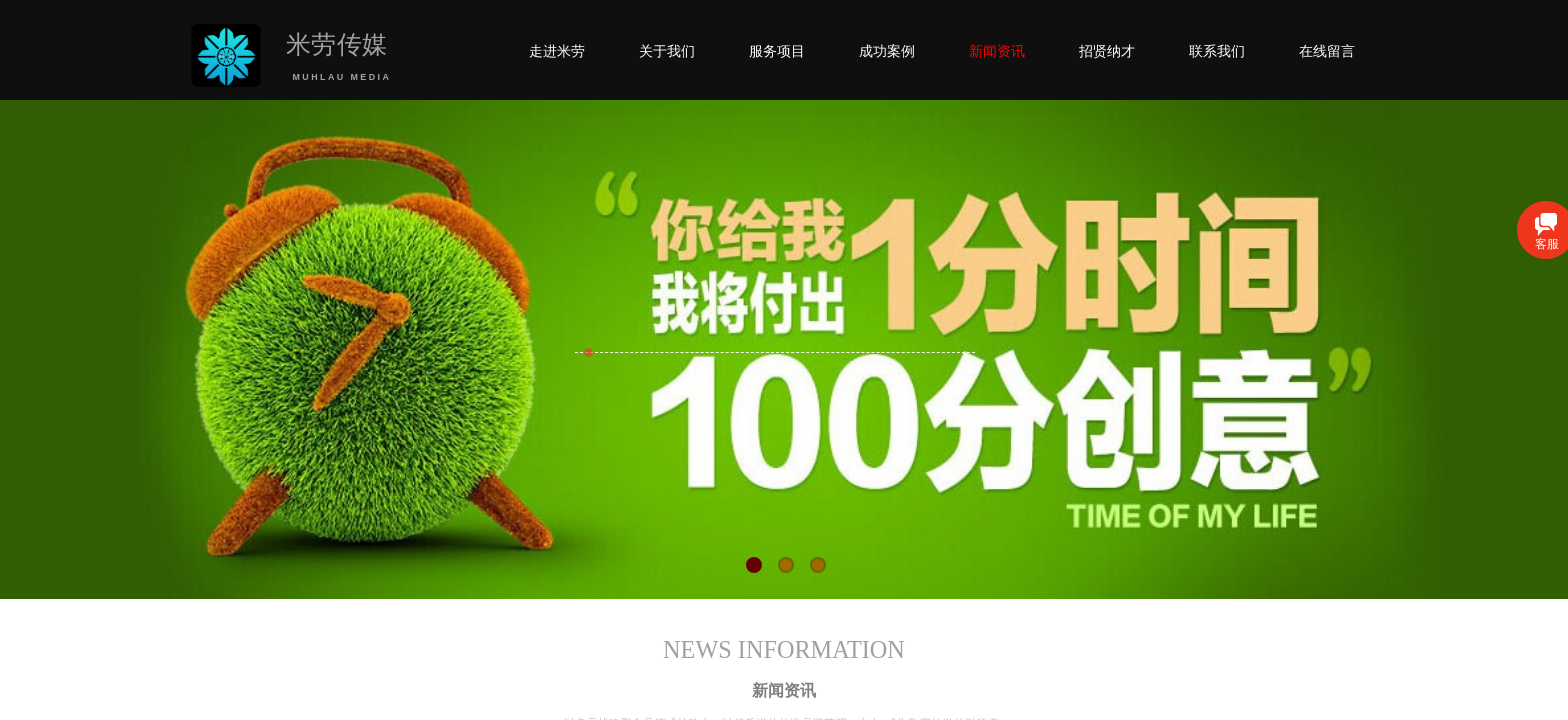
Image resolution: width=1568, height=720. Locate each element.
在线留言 (1327, 51)
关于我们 (667, 51)
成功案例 (887, 51)
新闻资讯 (997, 51)
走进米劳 (557, 51)
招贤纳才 (1107, 51)
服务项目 (777, 51)
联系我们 (1217, 51)
